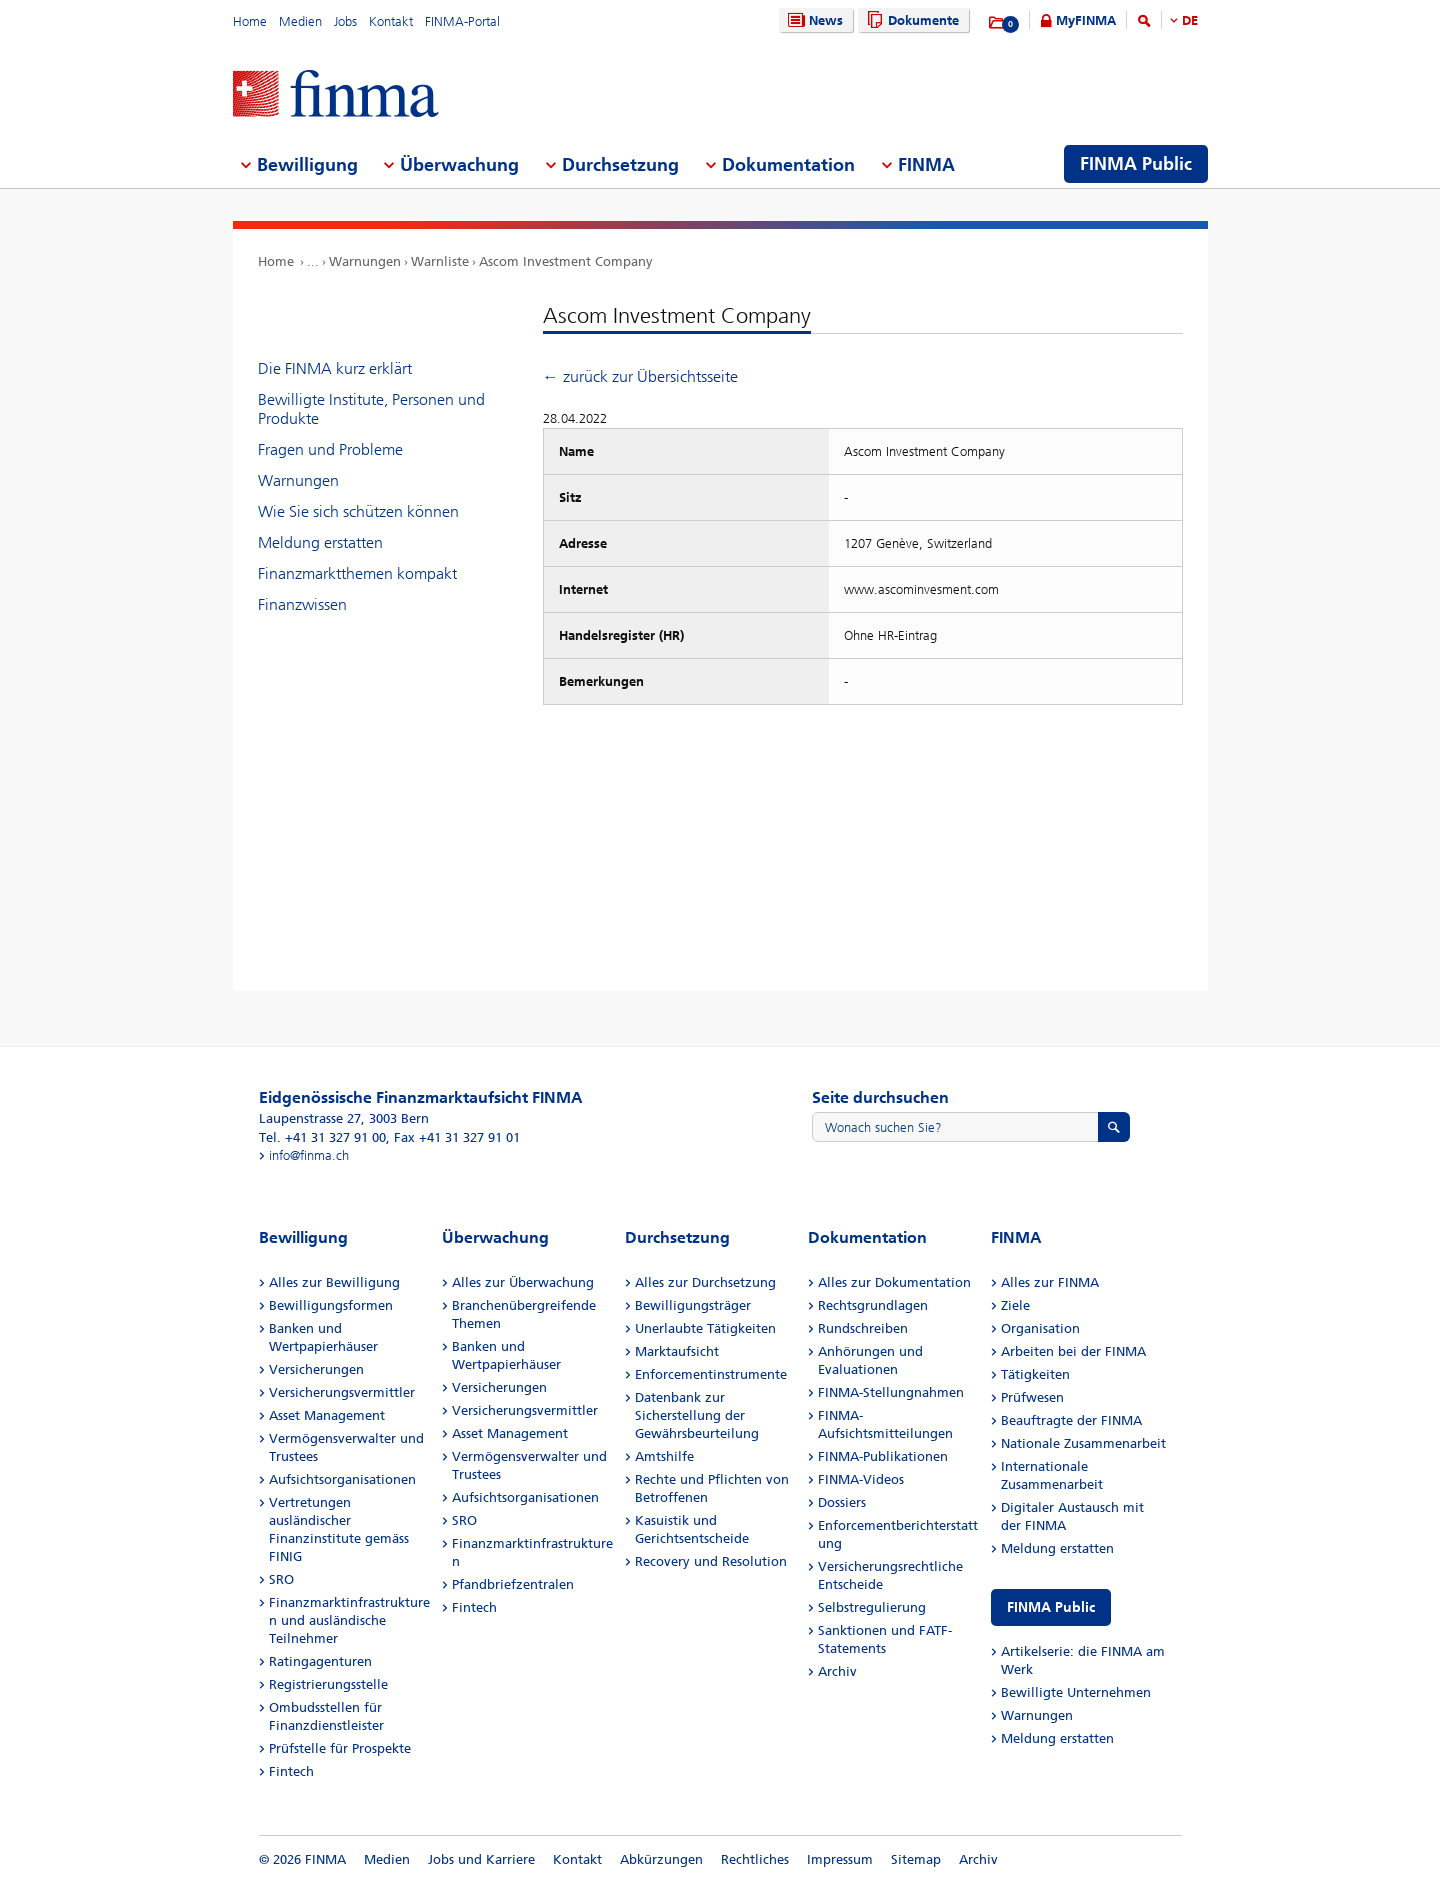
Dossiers (842, 1502)
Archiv (837, 1671)
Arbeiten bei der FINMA (1073, 1351)
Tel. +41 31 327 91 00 (322, 1137)
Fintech (291, 1771)
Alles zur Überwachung (523, 1282)
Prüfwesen (1032, 1397)
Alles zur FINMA (1050, 1282)
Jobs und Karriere (481, 1859)
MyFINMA (1086, 20)
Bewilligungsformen (331, 1305)
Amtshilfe (664, 1456)
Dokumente (910, 20)
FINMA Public (1051, 1607)
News (813, 20)
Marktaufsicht (677, 1351)
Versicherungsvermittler (342, 1392)
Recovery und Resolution (711, 1561)
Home (250, 21)
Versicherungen (316, 1369)
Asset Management (327, 1415)
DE (1190, 20)
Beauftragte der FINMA (1071, 1420)
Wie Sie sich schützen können (358, 511)
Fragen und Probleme (330, 449)
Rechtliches (755, 1859)
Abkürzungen (661, 1859)
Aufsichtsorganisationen (342, 1479)
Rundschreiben (863, 1328)
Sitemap (916, 1859)
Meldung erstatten (320, 542)
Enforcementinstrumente (711, 1374)
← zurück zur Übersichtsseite (640, 376)
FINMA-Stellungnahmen (891, 1392)
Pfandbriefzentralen (513, 1584)
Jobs (345, 21)
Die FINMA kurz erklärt (335, 368)
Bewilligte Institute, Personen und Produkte (371, 409)
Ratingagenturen (320, 1661)
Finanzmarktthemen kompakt (357, 573)
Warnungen (365, 261)
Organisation (1040, 1328)
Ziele (1015, 1305)
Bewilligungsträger (693, 1305)
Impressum (840, 1859)
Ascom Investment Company (566, 261)
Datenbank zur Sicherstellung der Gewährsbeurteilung (697, 1415)
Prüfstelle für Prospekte (340, 1748)
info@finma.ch (309, 1155)
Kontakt (391, 21)
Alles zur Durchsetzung (705, 1282)
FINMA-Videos (861, 1479)
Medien (300, 21)
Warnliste (440, 261)
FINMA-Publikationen (883, 1456)
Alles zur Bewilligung (334, 1282)
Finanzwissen (302, 604)
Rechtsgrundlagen (873, 1305)
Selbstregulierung (872, 1607)
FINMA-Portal (462, 21)
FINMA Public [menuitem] (1136, 164)
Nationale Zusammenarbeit (1083, 1443)
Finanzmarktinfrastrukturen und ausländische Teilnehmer (349, 1620)
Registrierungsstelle (328, 1684)
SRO (281, 1579)
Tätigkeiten (1035, 1374)
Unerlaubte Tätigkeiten (705, 1328)
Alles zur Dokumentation (894, 1282)
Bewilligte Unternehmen (1076, 1692)
